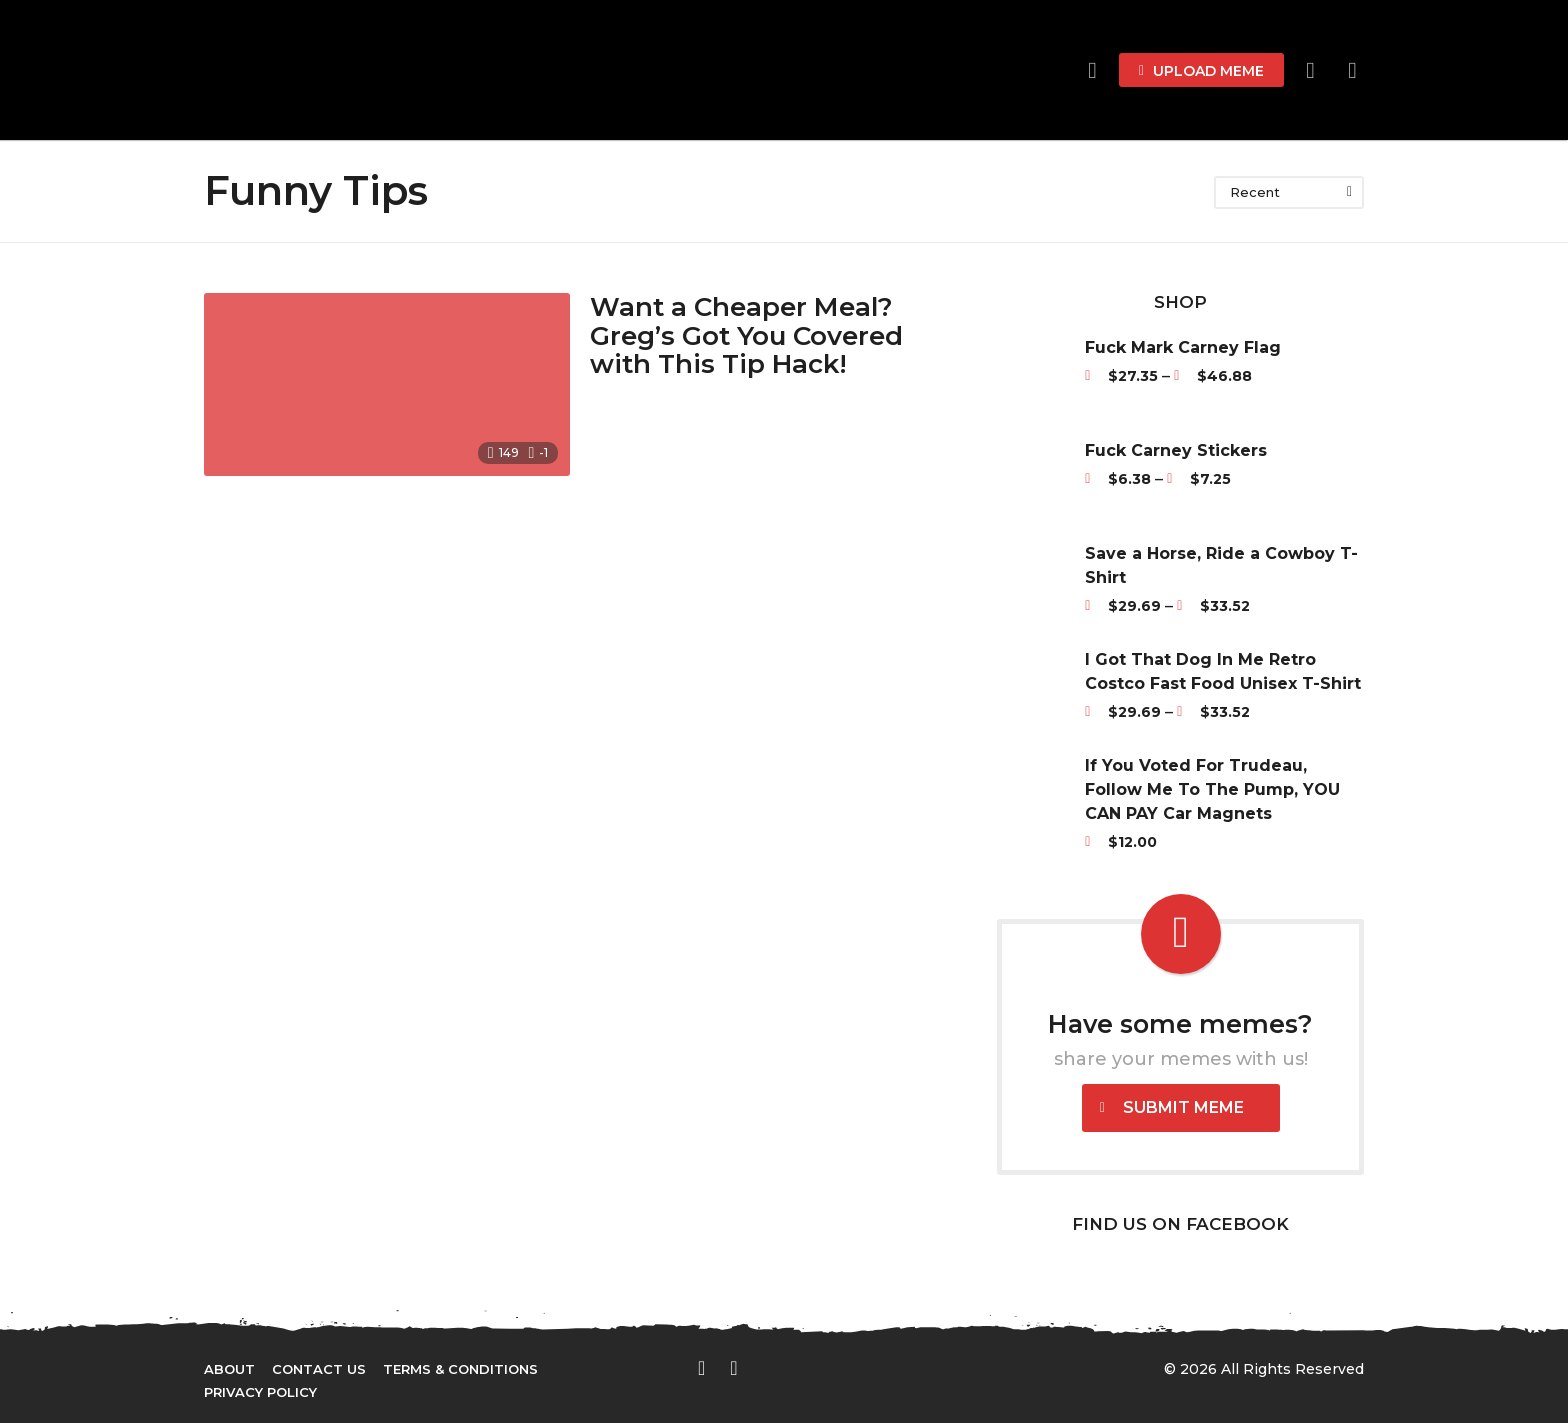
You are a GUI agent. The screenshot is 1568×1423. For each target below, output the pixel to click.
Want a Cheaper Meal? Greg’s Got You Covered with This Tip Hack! (746, 335)
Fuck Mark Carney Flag (1183, 347)
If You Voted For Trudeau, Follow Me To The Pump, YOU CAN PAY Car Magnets (1212, 789)
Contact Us (319, 1369)
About (229, 1369)
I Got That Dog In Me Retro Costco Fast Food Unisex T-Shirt (1223, 671)
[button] (1310, 70)
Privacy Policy (260, 1392)
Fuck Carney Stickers (1176, 450)
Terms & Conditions (460, 1369)
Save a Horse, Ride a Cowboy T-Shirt (1221, 565)
